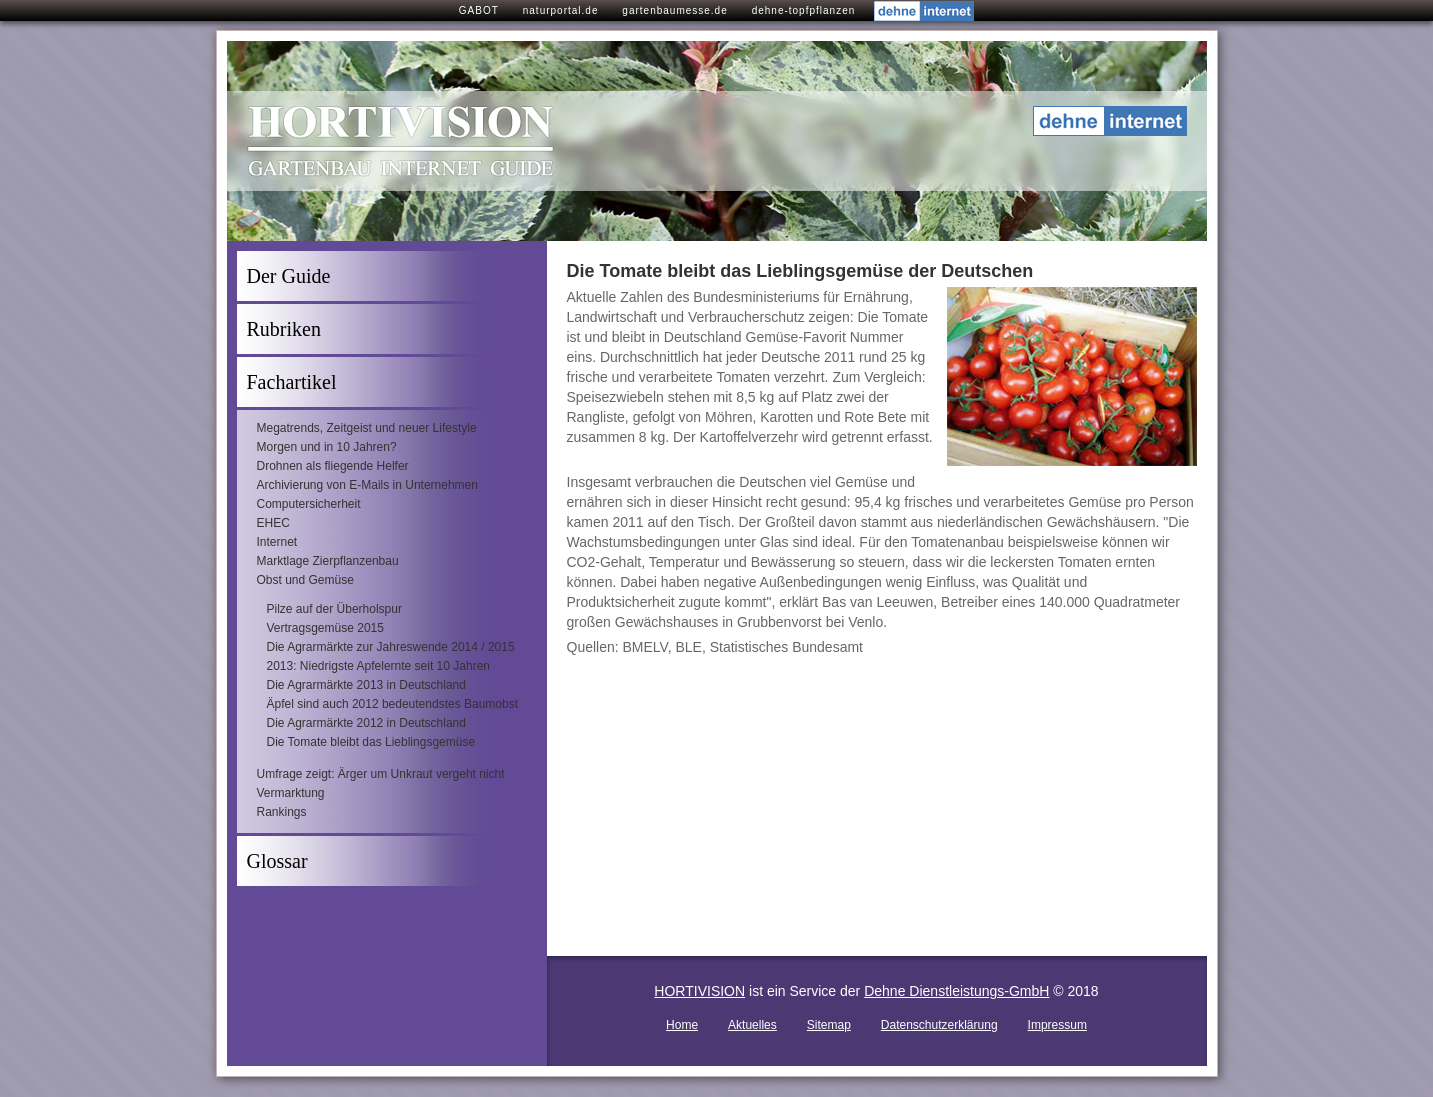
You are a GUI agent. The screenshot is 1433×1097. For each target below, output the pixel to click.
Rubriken (284, 329)
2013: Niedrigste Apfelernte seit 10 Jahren (378, 666)
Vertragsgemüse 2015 (325, 628)
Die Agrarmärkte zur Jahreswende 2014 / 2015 (391, 647)
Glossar (277, 861)
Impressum (1057, 1025)
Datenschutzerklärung (939, 1025)
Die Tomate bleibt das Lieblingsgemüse (371, 742)
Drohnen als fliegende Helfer (333, 466)
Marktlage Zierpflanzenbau (328, 561)
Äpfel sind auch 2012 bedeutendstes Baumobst (393, 704)
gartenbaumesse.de (674, 10)
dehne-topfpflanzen (804, 10)
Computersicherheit (309, 504)
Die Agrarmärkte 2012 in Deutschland (366, 723)
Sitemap (829, 1025)
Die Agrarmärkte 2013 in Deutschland (366, 685)
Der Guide (289, 276)
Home (682, 1025)
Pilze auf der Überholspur (334, 609)
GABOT (479, 10)
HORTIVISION (699, 991)
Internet (277, 542)
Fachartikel (292, 382)
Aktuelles (752, 1025)
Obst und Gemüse (305, 580)
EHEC (273, 523)
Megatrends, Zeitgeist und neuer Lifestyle (367, 428)
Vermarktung (291, 793)
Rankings (282, 812)
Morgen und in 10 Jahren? (327, 447)
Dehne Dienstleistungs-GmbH (956, 991)
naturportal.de (561, 10)
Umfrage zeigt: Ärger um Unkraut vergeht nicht (381, 774)
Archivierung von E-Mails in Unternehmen (367, 485)
